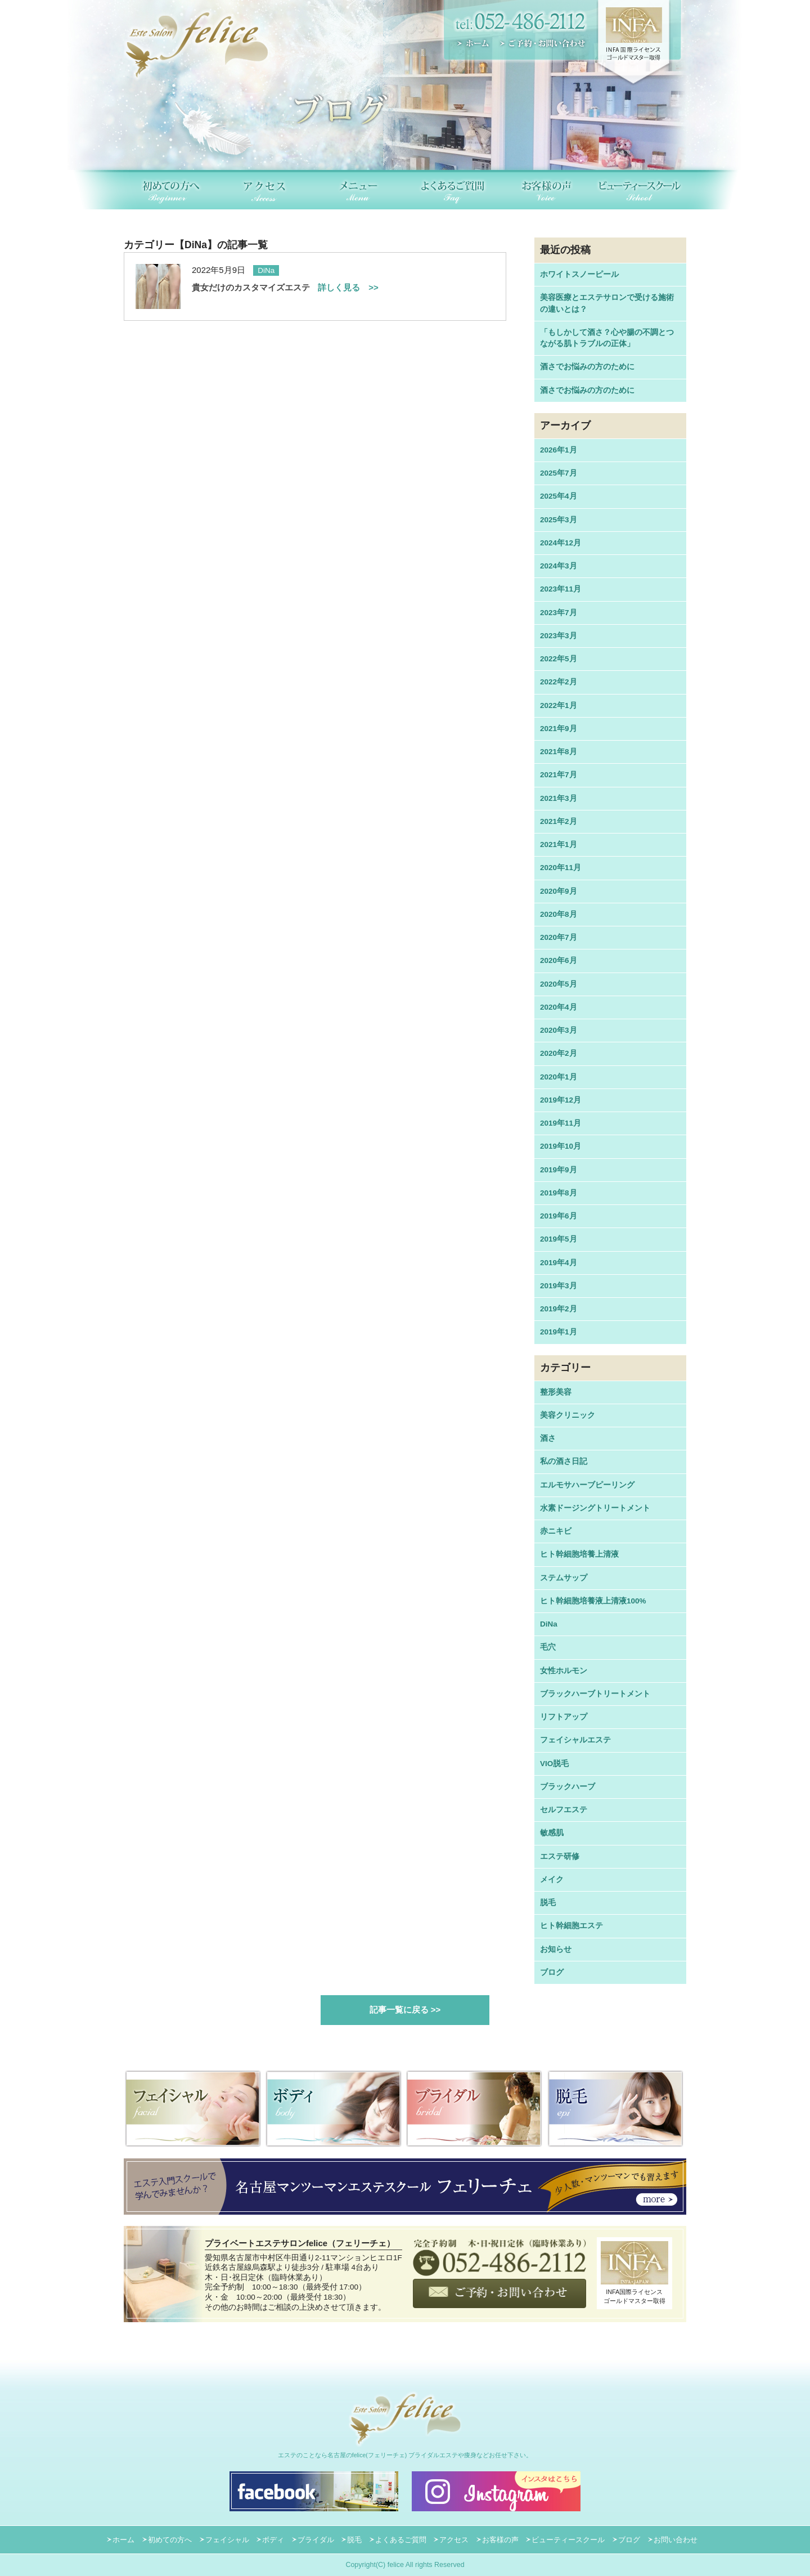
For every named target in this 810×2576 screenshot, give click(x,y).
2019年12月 (560, 1100)
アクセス (454, 2539)
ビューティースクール (568, 2539)
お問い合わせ (676, 2539)
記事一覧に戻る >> (405, 2009)
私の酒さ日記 (563, 1461)
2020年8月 (558, 914)
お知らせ (556, 1949)
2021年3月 (558, 798)
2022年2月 (558, 682)
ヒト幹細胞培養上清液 (579, 1554)
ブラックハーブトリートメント (595, 1694)
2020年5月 (558, 984)
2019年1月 (558, 1332)
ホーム (123, 2539)
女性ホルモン (563, 1670)
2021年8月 (558, 751)
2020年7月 (558, 937)
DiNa (548, 1624)
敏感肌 (552, 1833)
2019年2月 (558, 1309)
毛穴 (548, 1647)
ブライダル (316, 2539)
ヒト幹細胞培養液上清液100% (593, 1601)
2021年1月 (558, 844)
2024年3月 (558, 566)
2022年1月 (558, 705)
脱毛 (548, 1902)
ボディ (273, 2539)
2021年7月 (558, 774)
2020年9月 (558, 891)
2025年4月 (558, 496)
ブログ (552, 1972)
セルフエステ (563, 1810)
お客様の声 (500, 2539)
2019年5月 (558, 1239)
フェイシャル (227, 2539)
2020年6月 (558, 960)
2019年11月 (560, 1123)
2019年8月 (558, 1193)
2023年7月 (558, 612)
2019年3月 (558, 1286)
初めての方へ (170, 2539)
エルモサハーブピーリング (587, 1485)
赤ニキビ (556, 1531)
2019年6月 (558, 1216)
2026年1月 (558, 450)
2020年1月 (558, 1077)
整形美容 (556, 1392)
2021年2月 (558, 821)
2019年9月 (558, 1170)
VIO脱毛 (554, 1763)
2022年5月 (558, 659)
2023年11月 (560, 589)
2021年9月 (558, 728)
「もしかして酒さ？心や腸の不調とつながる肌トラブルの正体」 (607, 338)
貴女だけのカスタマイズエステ (285, 287)
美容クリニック (567, 1415)
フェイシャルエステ (575, 1740)
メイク (552, 1879)
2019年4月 (558, 1262)
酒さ (548, 1438)
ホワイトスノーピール (579, 274)
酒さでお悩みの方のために (587, 366)
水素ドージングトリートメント (595, 1508)
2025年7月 (558, 473)
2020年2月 (558, 1053)
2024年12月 (560, 543)
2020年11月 (560, 867)
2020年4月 (558, 1007)
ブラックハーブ (567, 1786)
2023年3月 (558, 635)
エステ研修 (559, 1856)
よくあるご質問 (400, 2539)
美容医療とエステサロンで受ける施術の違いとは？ (607, 303)
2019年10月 (560, 1146)
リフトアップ (563, 1717)
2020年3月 (558, 1030)
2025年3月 (558, 520)
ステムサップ (563, 1578)
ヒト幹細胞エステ (571, 1925)
